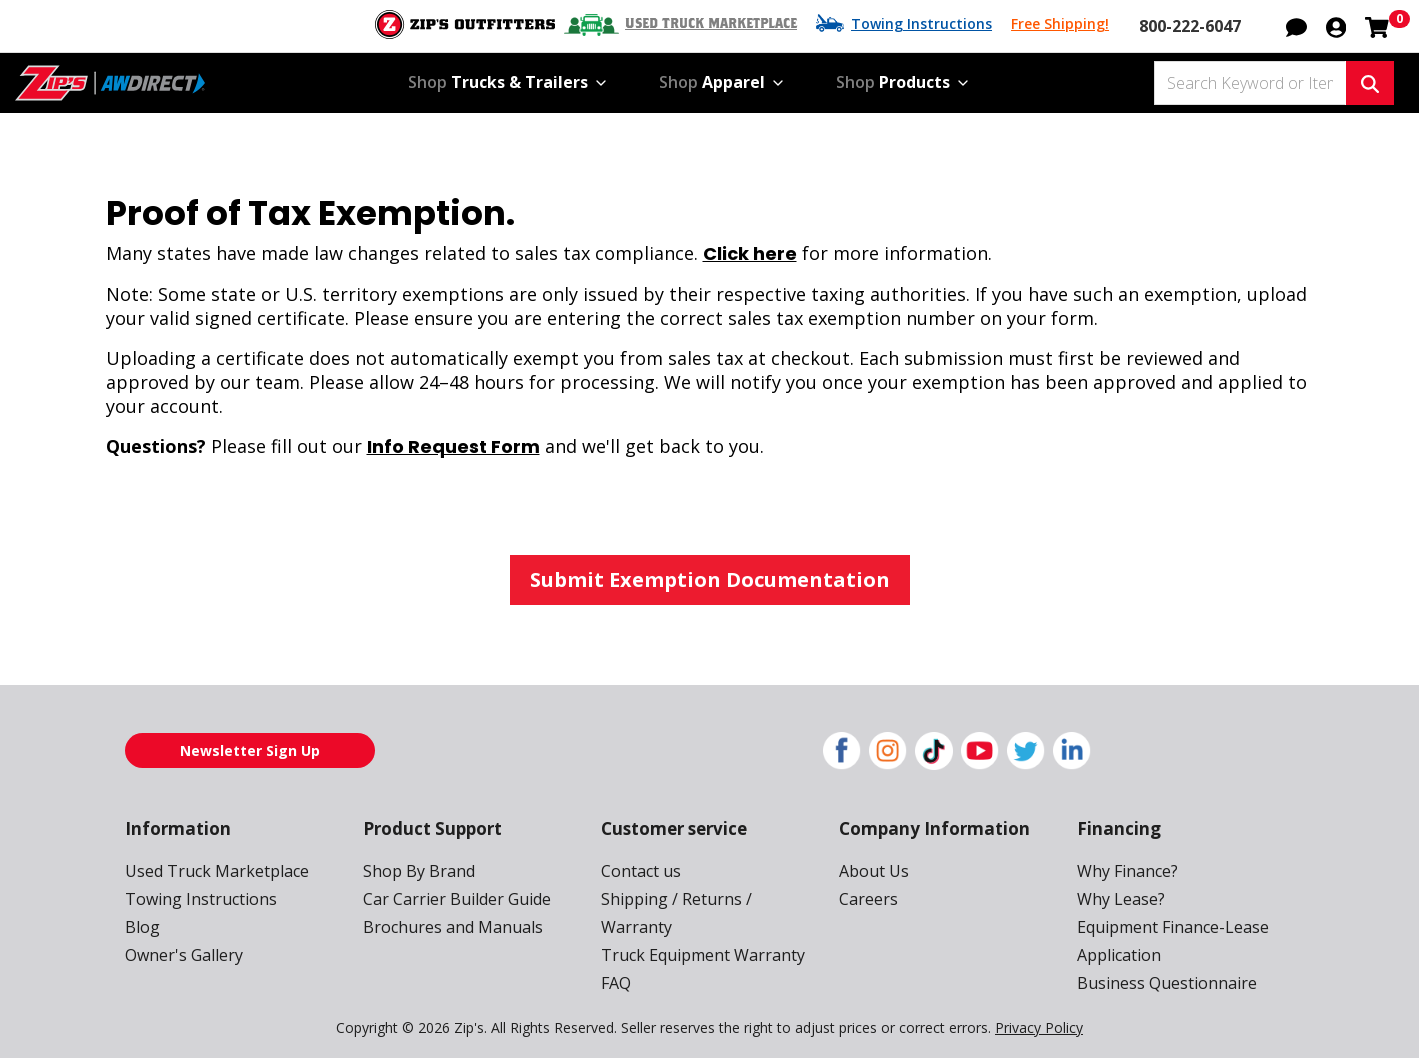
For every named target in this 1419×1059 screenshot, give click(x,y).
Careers (868, 899)
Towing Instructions (921, 23)
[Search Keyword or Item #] (1250, 83)
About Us (874, 871)
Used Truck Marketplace (711, 24)
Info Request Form (453, 446)
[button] (1296, 25)
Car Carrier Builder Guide (457, 899)
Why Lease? (1121, 899)
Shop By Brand (419, 871)
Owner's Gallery (184, 955)
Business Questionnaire (1167, 983)
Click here (750, 253)
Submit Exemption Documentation (710, 579)
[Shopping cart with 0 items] (1377, 25)
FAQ (616, 983)
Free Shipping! (1060, 23)
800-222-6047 (1190, 26)
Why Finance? (1127, 871)
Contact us (641, 871)
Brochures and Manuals (453, 927)
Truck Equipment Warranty (703, 955)
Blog (142, 927)
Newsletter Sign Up (250, 750)
